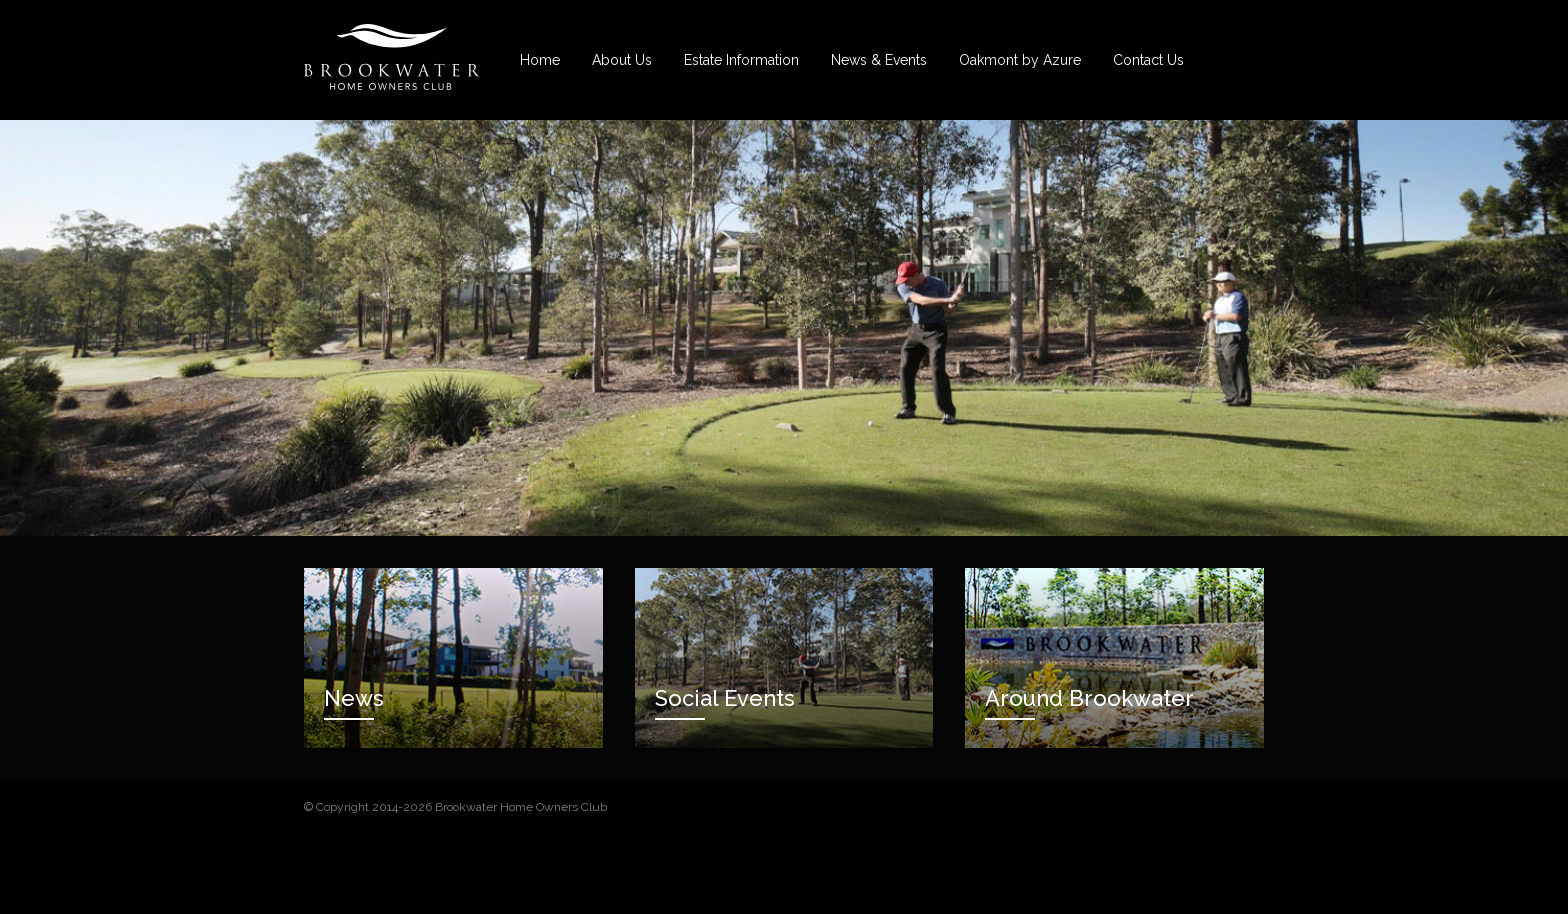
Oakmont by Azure (1020, 60)
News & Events (879, 60)
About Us (622, 60)
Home (540, 60)
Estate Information (741, 60)
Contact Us (1148, 60)
